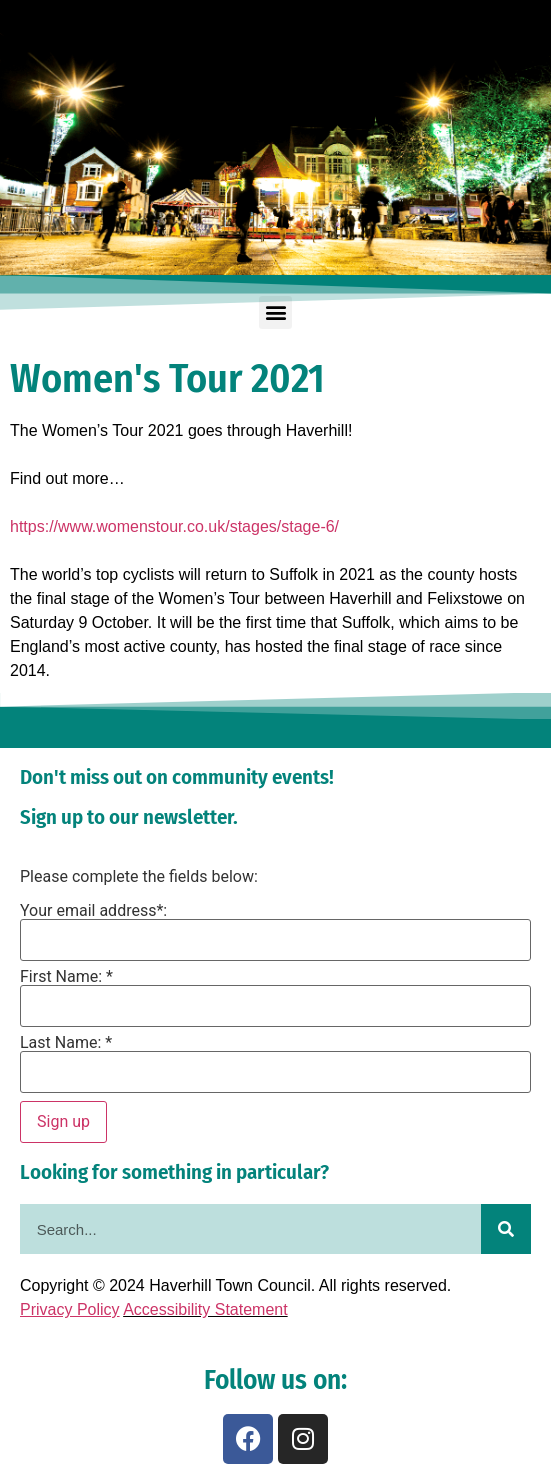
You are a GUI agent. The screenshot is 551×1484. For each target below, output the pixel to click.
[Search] (506, 1229)
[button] (275, 312)
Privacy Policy (70, 1309)
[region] (275, 138)
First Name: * (66, 977)
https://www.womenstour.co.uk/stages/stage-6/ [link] (174, 526)
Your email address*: (93, 911)
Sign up (63, 1121)
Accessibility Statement (205, 1309)
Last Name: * (66, 1043)
